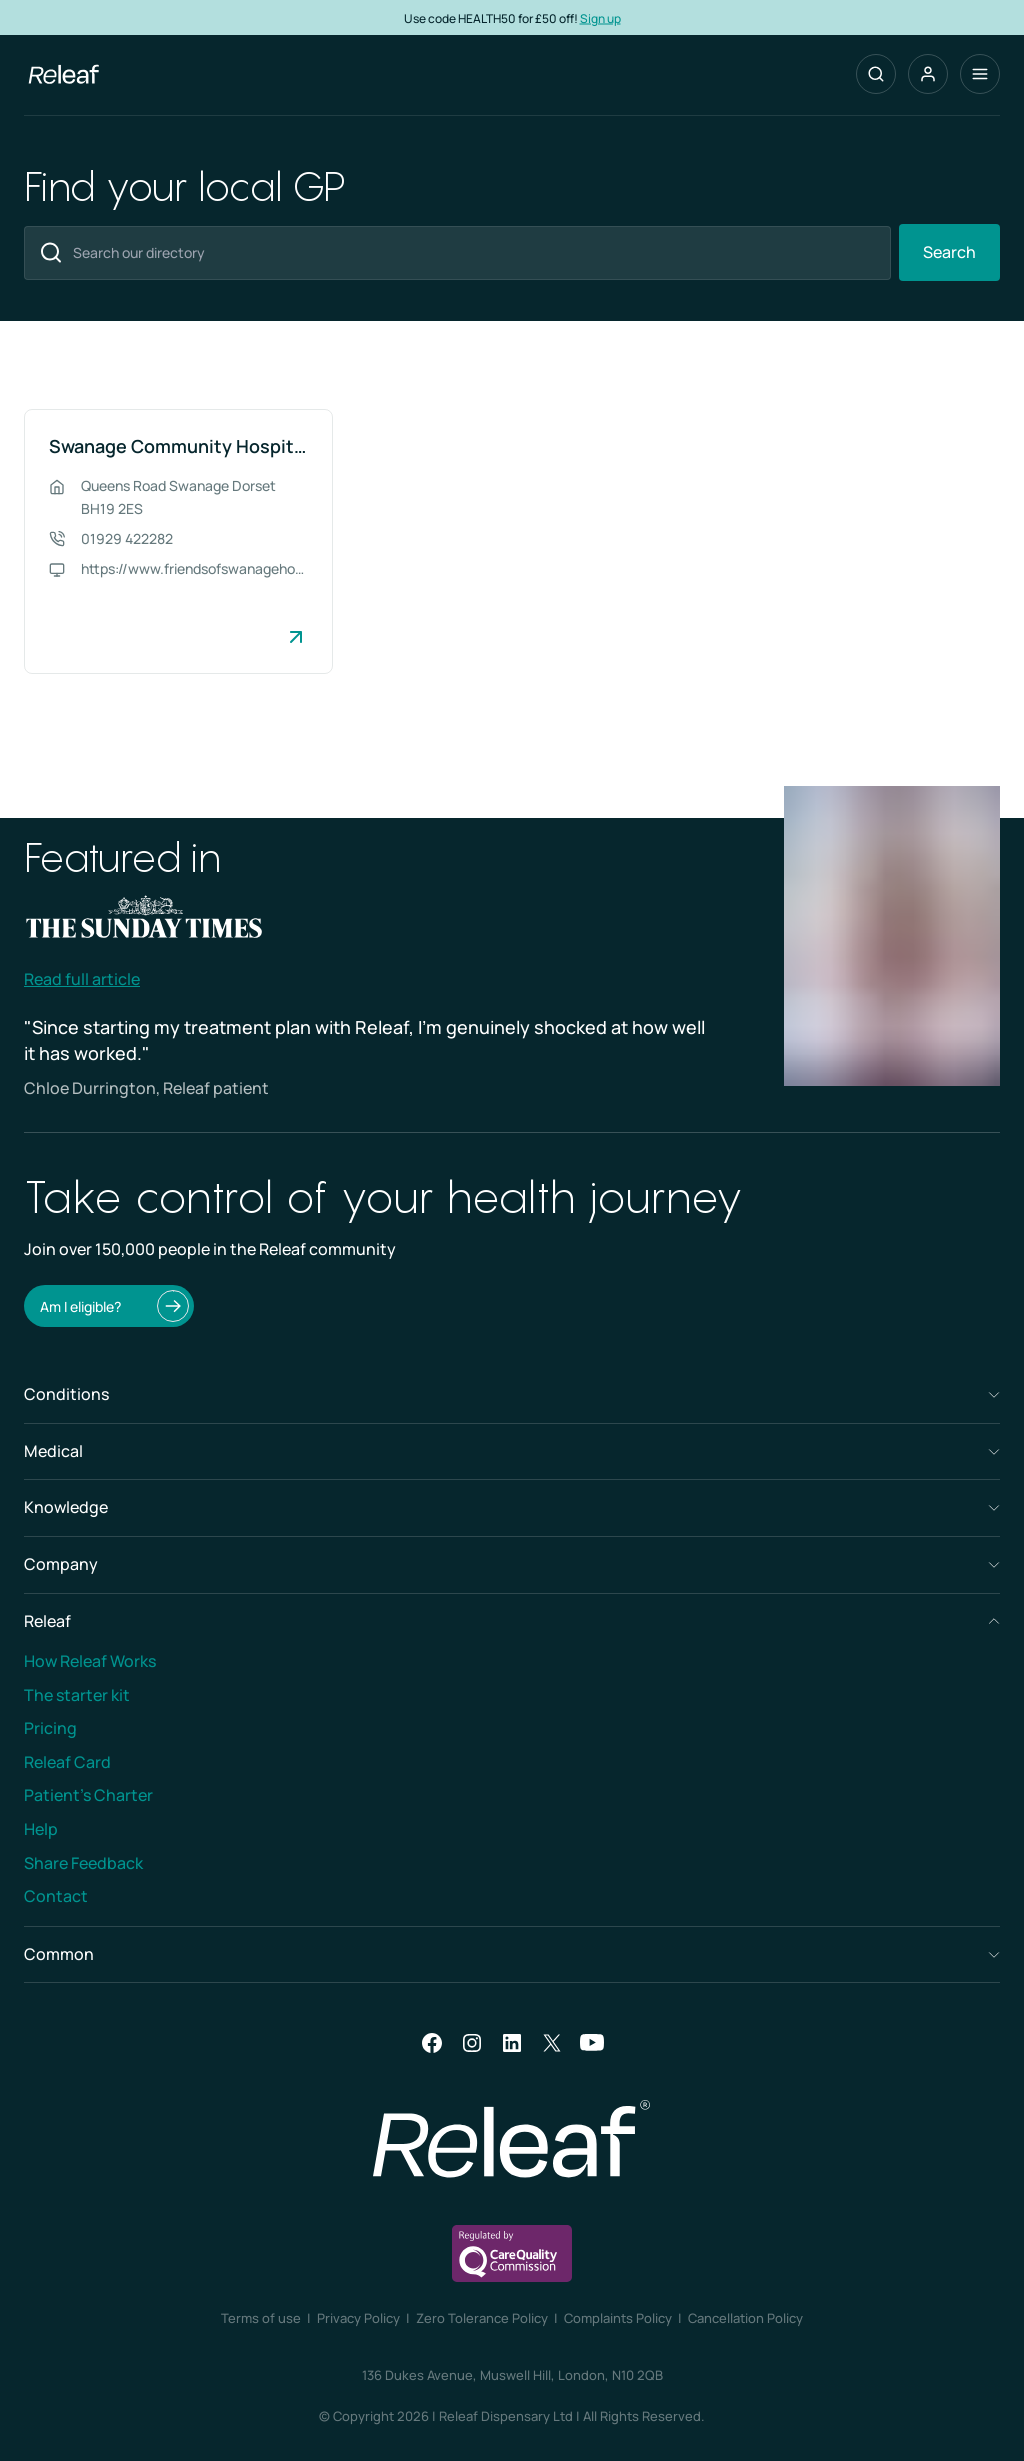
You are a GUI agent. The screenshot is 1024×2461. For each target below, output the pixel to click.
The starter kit (77, 1695)
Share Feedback (83, 1863)
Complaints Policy (618, 2318)
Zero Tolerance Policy (482, 2318)
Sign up (600, 17)
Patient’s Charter (88, 1795)
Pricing (50, 1728)
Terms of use (261, 2318)
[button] (928, 74)
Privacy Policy (358, 2318)
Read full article (82, 979)
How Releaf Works (90, 1661)
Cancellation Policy (745, 2318)
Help (41, 1829)
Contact (56, 1896)
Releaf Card (67, 1762)
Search (949, 252)
